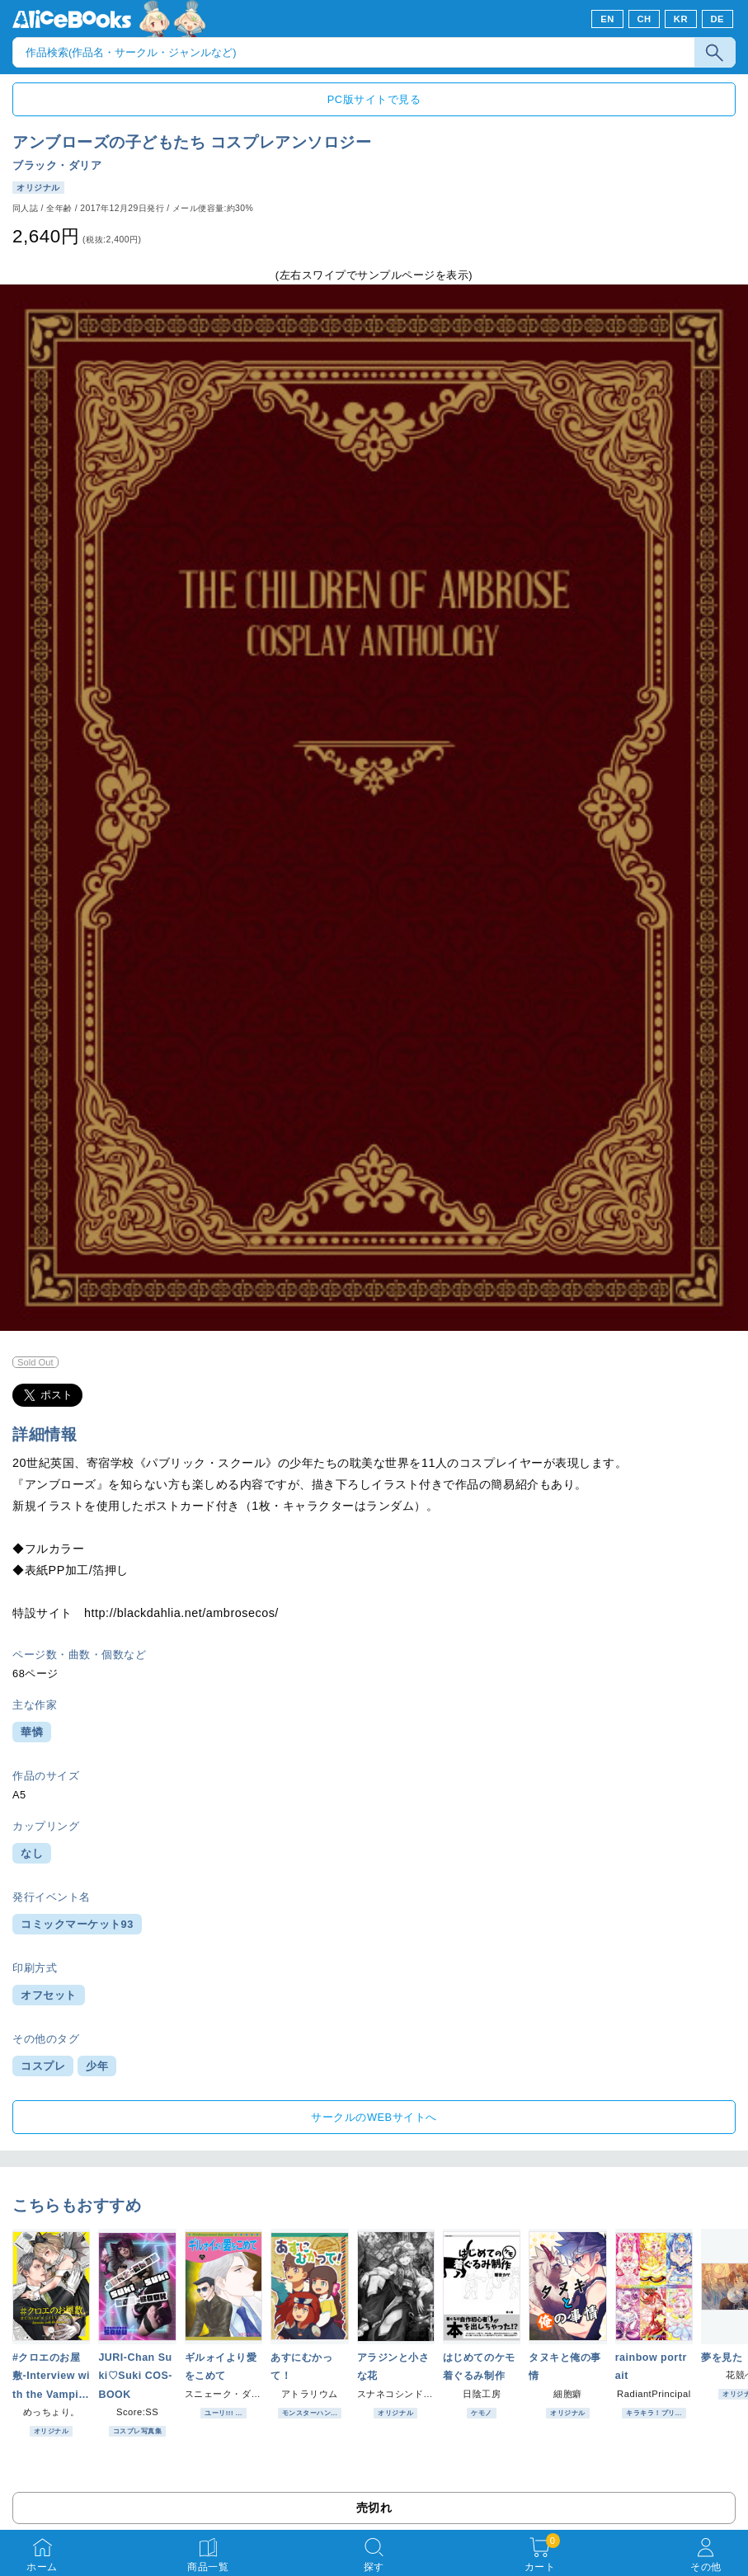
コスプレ (43, 2066)
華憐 (32, 1732)
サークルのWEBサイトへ (373, 2117)
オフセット (49, 1995)
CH (644, 19)
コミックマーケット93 (77, 1924)
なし (32, 1853)
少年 (97, 2066)
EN (607, 19)
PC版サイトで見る (374, 99)
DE (718, 19)
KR (681, 19)
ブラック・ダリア (56, 165)
